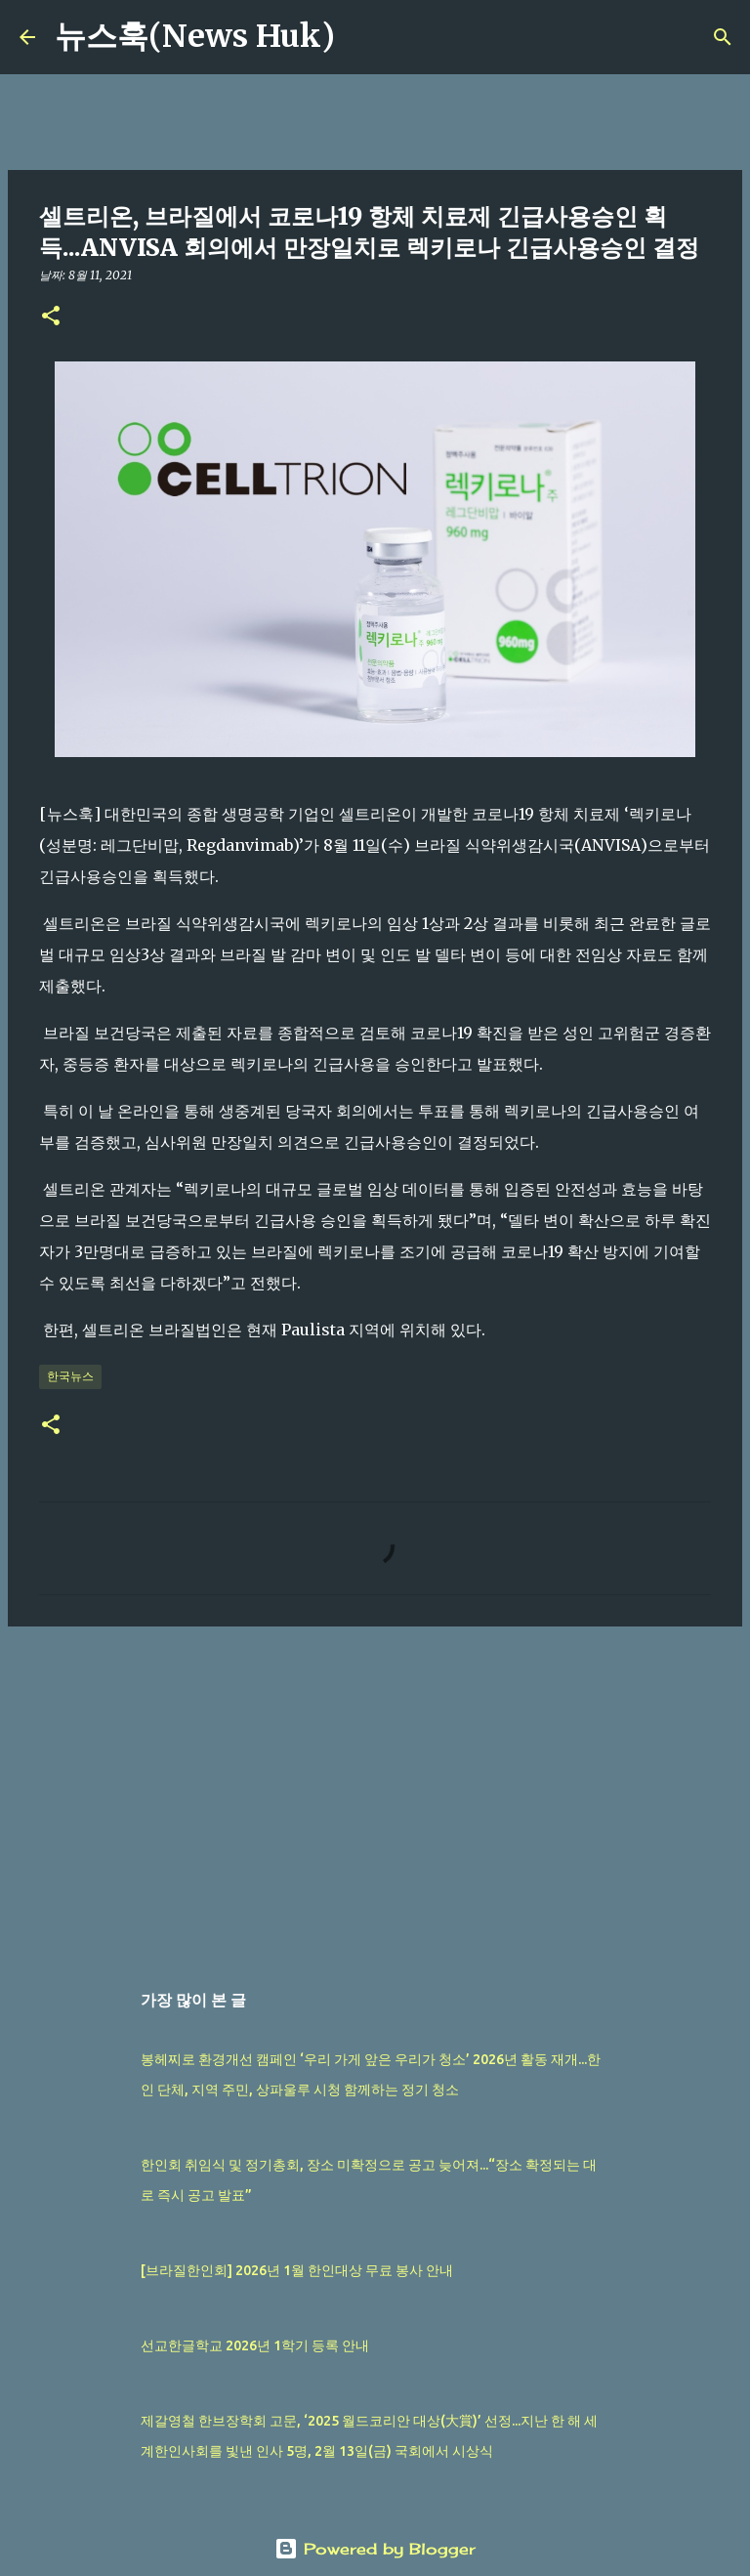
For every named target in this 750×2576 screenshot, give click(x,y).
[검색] (362, 37)
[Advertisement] (375, 1792)
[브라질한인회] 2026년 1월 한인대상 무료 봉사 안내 (297, 2270)
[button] (50, 317)
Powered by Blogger (375, 2548)
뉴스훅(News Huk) (195, 36)
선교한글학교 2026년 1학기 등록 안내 (255, 2345)
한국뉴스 (70, 1376)
